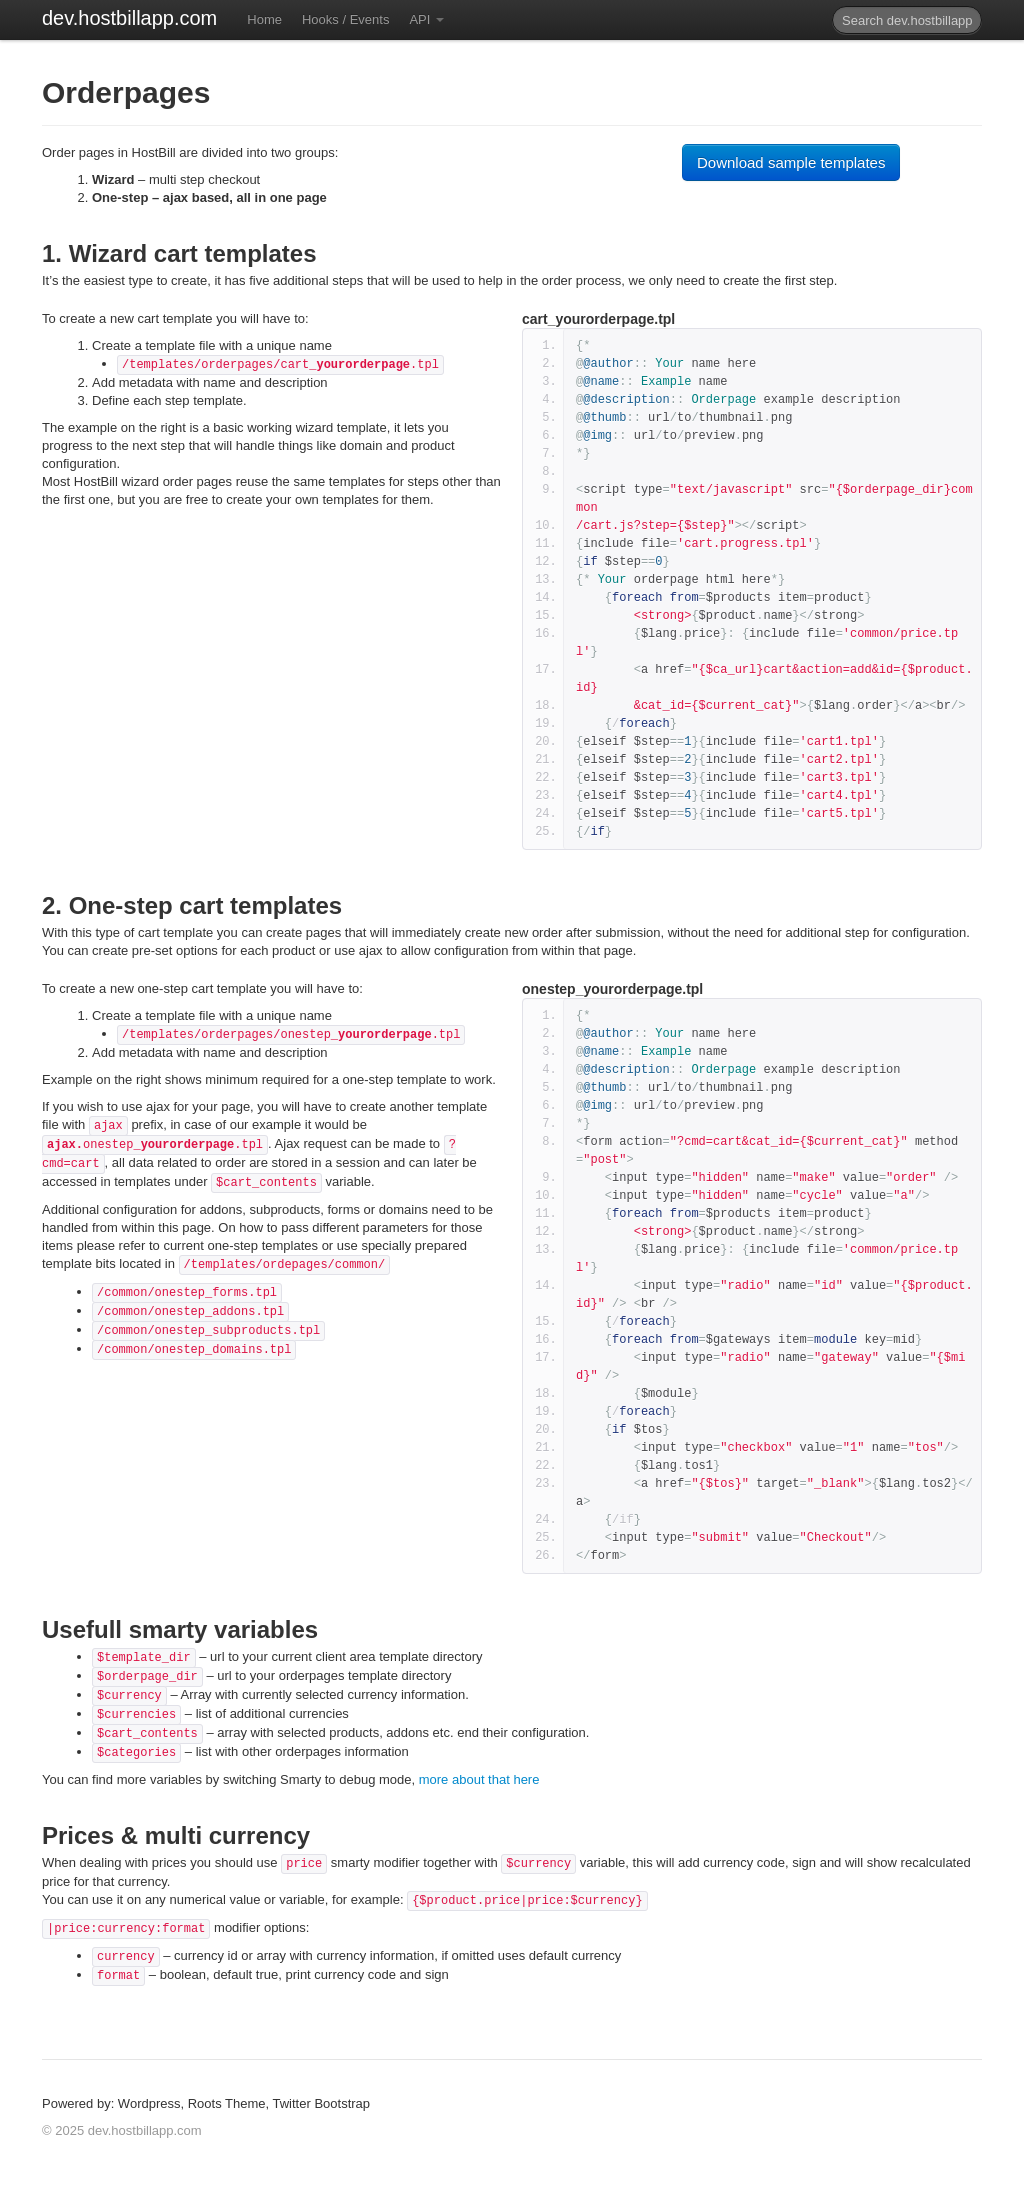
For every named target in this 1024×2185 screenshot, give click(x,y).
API (426, 19)
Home (264, 19)
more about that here (479, 1779)
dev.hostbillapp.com (129, 18)
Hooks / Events (345, 19)
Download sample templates (791, 162)
